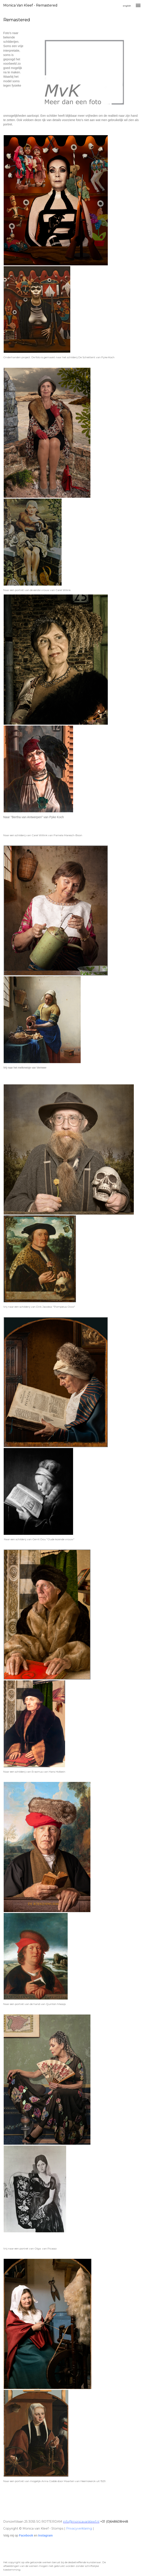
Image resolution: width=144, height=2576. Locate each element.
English (127, 5)
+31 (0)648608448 (114, 2521)
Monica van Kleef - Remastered (30, 5)
